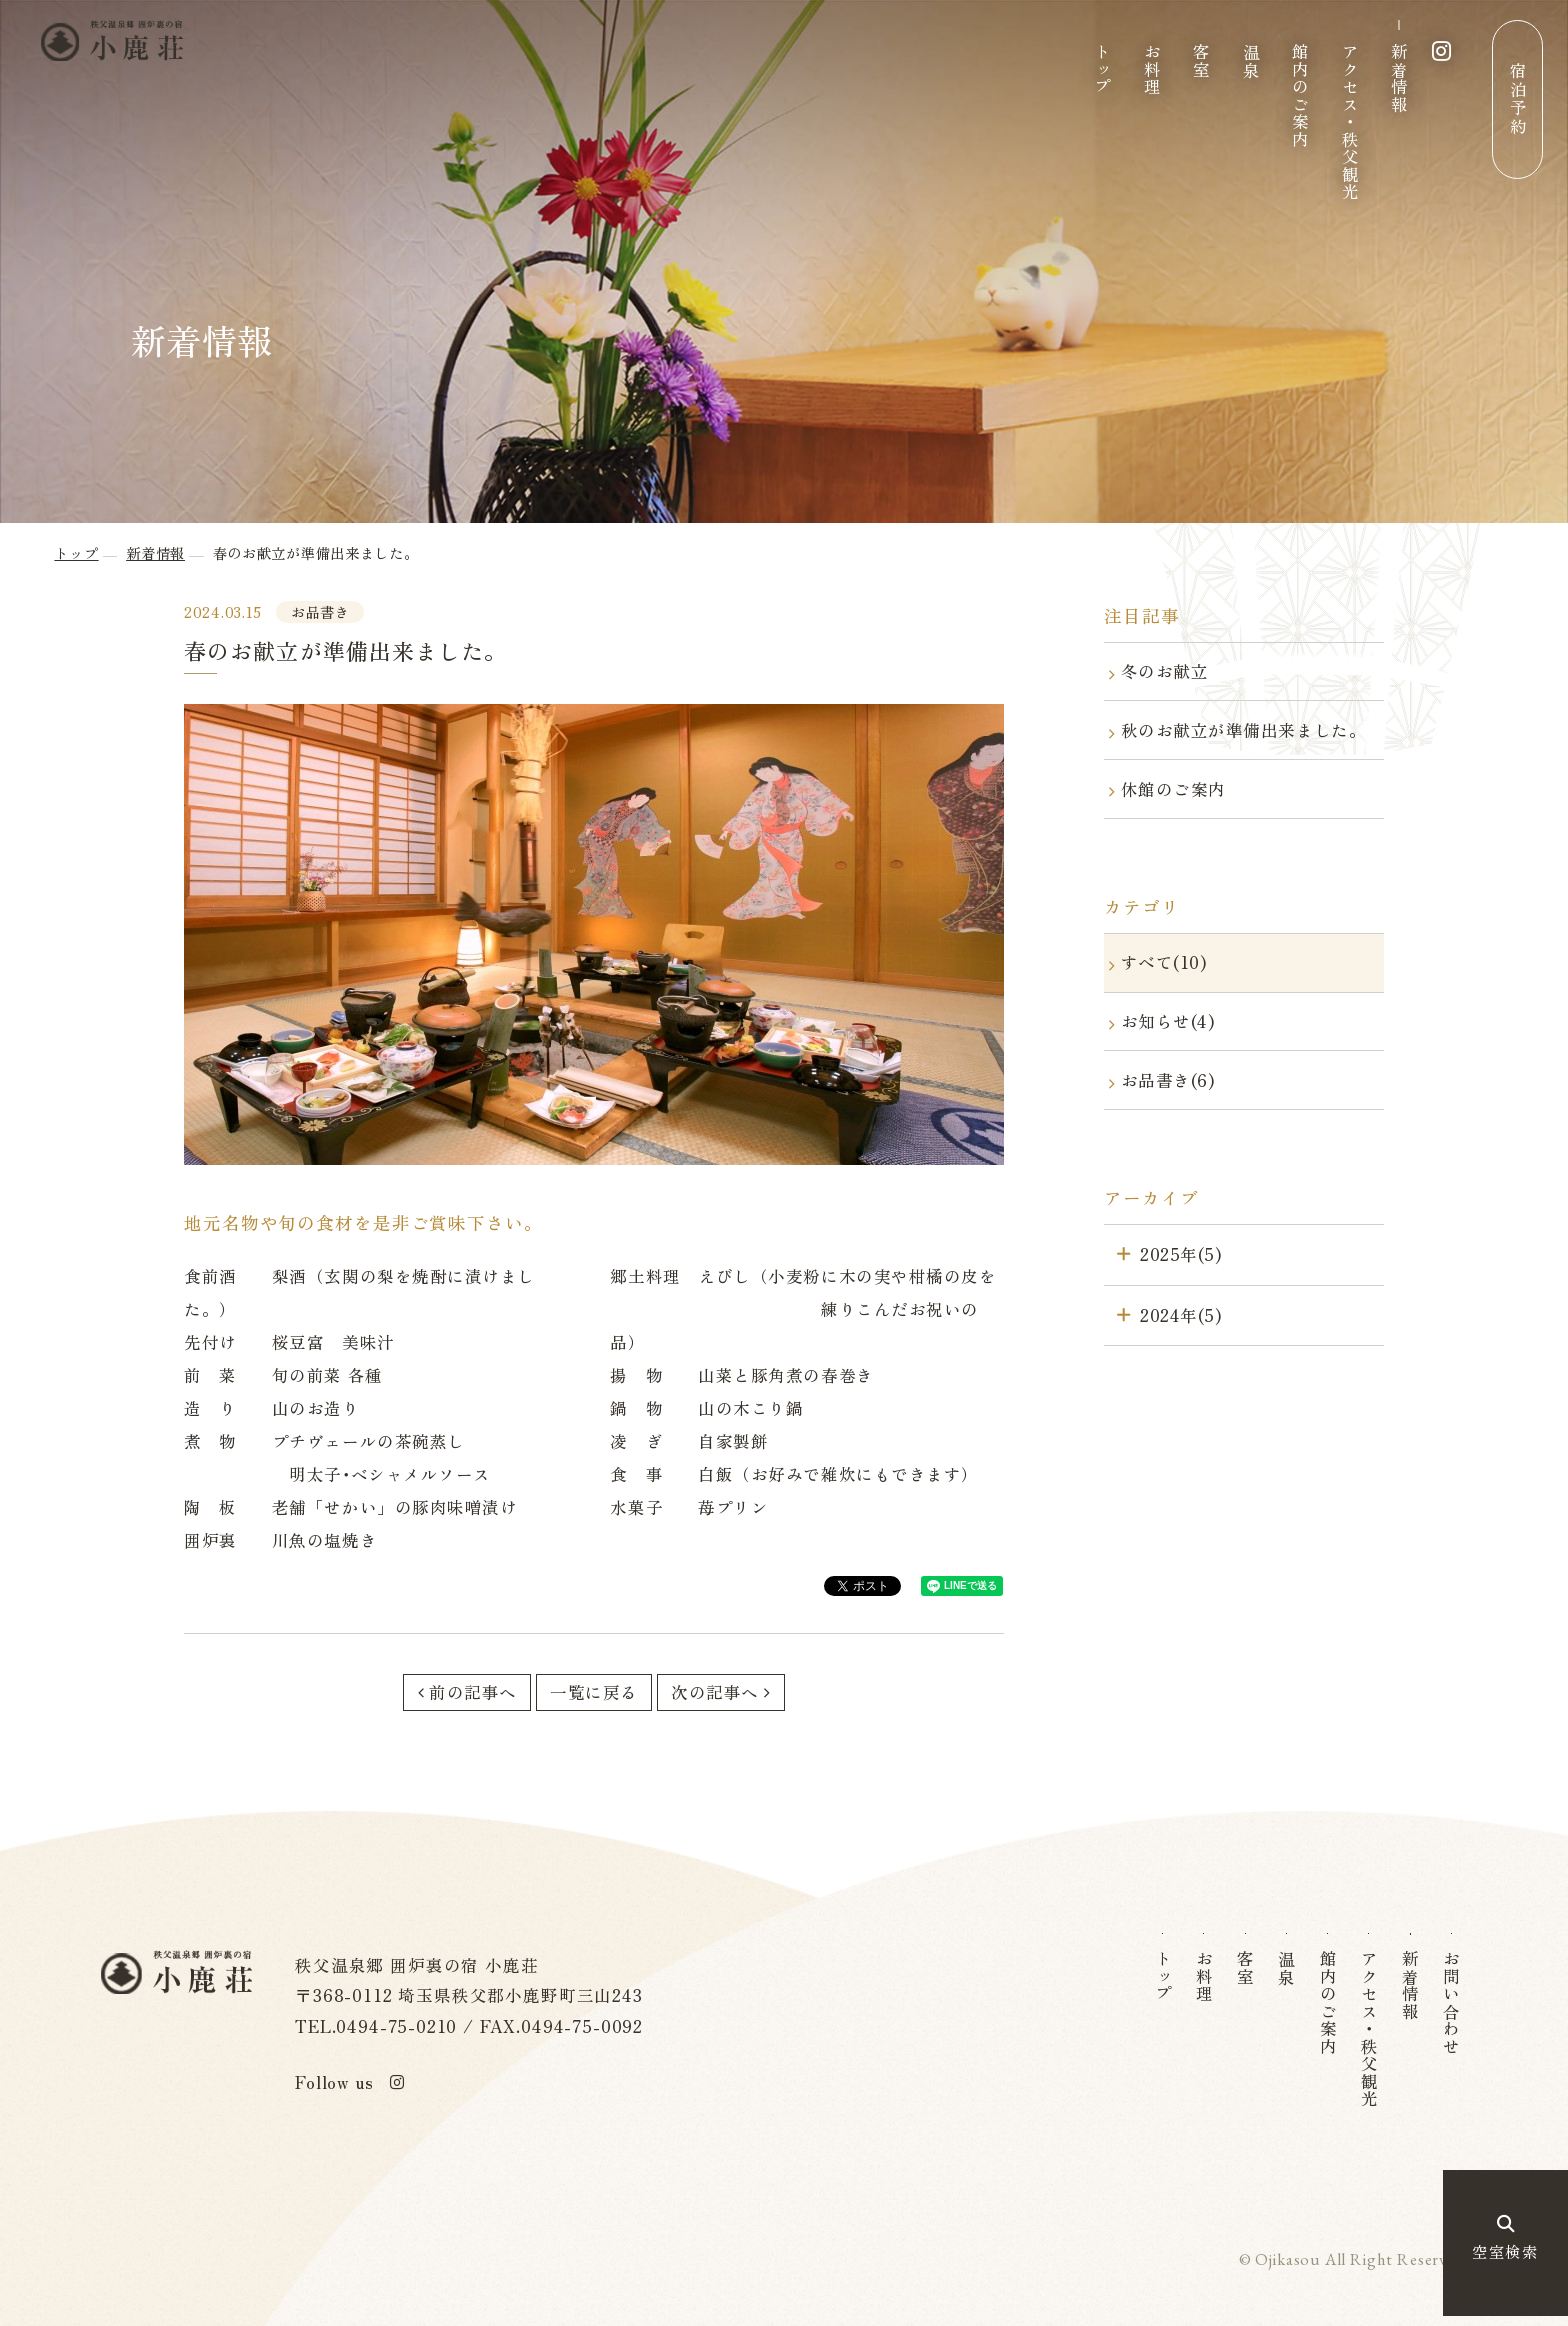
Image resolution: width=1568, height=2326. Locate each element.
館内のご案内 (1300, 95)
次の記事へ (715, 1692)
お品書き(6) (1168, 1080)
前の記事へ (473, 1692)
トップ (1102, 69)
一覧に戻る (594, 1692)
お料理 (1152, 69)
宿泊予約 (1518, 99)
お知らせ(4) (1168, 1021)
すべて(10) (1164, 962)
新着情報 (1399, 78)
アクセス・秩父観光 (1350, 122)
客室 (1201, 60)
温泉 (1251, 60)
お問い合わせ (1453, 2002)
